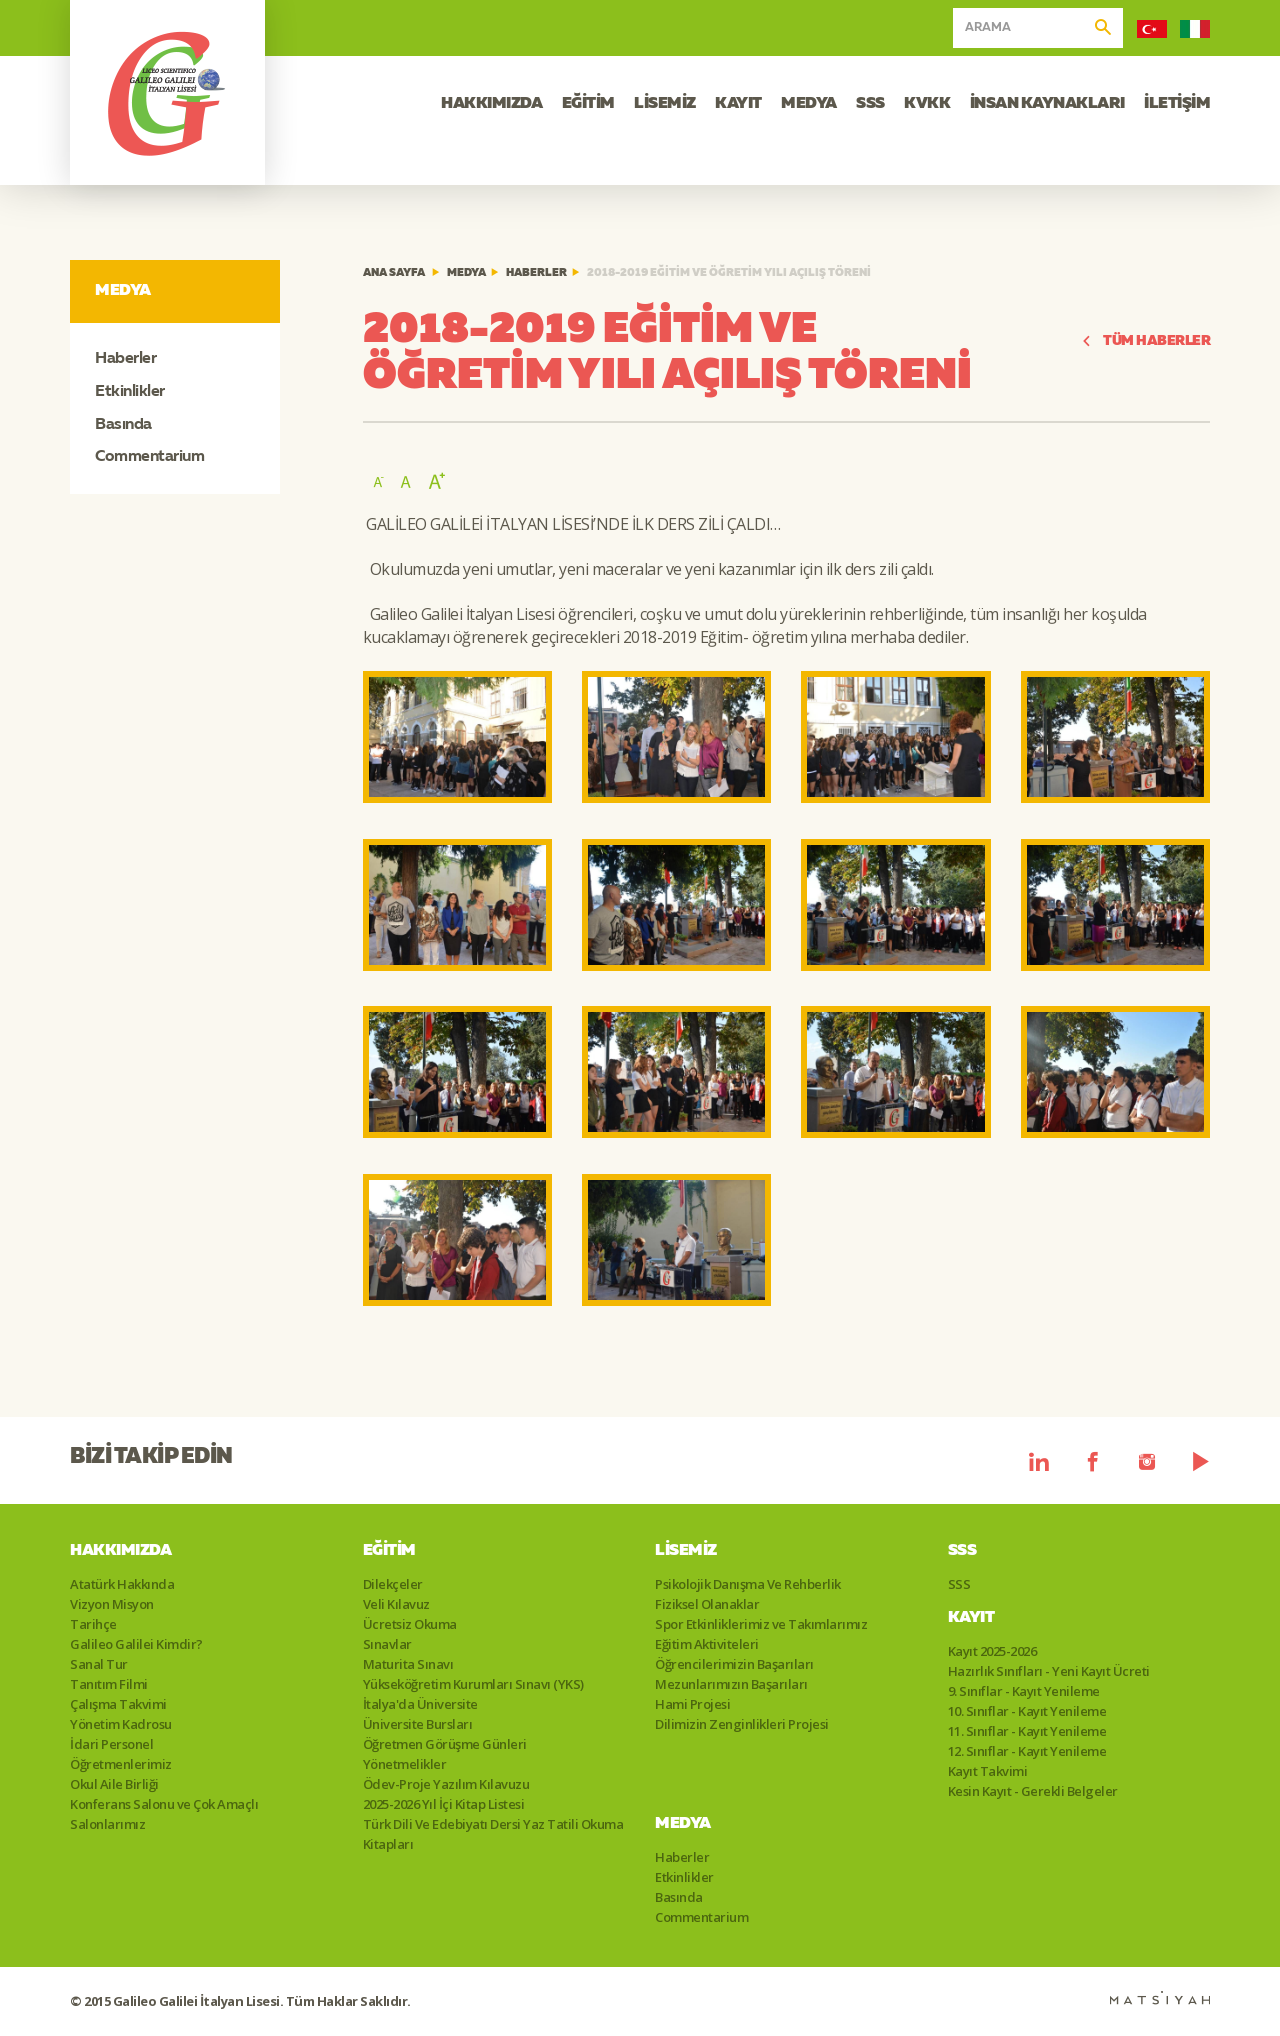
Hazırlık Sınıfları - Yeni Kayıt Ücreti (1049, 1671)
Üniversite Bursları (418, 1724)
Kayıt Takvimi (988, 1771)
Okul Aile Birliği (114, 1784)
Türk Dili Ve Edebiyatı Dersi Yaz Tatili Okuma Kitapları (493, 1834)
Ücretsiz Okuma (410, 1624)
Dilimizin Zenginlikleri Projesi (742, 1724)
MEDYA (809, 104)
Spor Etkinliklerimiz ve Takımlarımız (761, 1624)
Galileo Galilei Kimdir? (136, 1644)
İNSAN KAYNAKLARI (1047, 104)
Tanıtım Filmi (109, 1684)
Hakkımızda (120, 1551)
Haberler (125, 359)
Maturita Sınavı (408, 1664)
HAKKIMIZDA (491, 104)
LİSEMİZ (665, 104)
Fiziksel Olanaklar (707, 1604)
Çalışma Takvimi (118, 1704)
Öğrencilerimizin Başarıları (734, 1664)
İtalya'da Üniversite (420, 1704)
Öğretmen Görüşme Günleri (445, 1744)
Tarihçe (93, 1624)
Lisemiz (686, 1551)
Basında (123, 425)
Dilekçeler (393, 1584)
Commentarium (149, 457)
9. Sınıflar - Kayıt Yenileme (1024, 1691)
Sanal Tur (99, 1664)
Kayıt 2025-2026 (992, 1651)
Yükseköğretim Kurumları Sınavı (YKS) (473, 1684)
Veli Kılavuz (396, 1604)
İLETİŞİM (1177, 104)
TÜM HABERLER (1146, 341)
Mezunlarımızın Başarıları (731, 1684)
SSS (870, 104)
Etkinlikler (130, 392)
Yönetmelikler (405, 1764)
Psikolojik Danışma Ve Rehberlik (748, 1584)
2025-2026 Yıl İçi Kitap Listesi (444, 1804)
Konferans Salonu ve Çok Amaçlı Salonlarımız (164, 1814)
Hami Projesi (692, 1704)
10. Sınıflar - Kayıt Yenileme (1027, 1711)
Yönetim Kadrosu (121, 1724)
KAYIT (738, 104)
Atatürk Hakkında (122, 1584)
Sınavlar (387, 1644)
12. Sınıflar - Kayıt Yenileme (1027, 1751)
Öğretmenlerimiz (121, 1764)
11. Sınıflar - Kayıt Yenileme (1027, 1731)
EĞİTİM (588, 104)
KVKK (927, 104)
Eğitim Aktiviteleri (707, 1644)
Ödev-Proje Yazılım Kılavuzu (446, 1784)
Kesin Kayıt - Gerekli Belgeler (1033, 1791)
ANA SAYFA (394, 273)
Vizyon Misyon (112, 1604)
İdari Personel (111, 1744)
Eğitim (389, 1551)
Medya (466, 273)
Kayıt (971, 1618)
